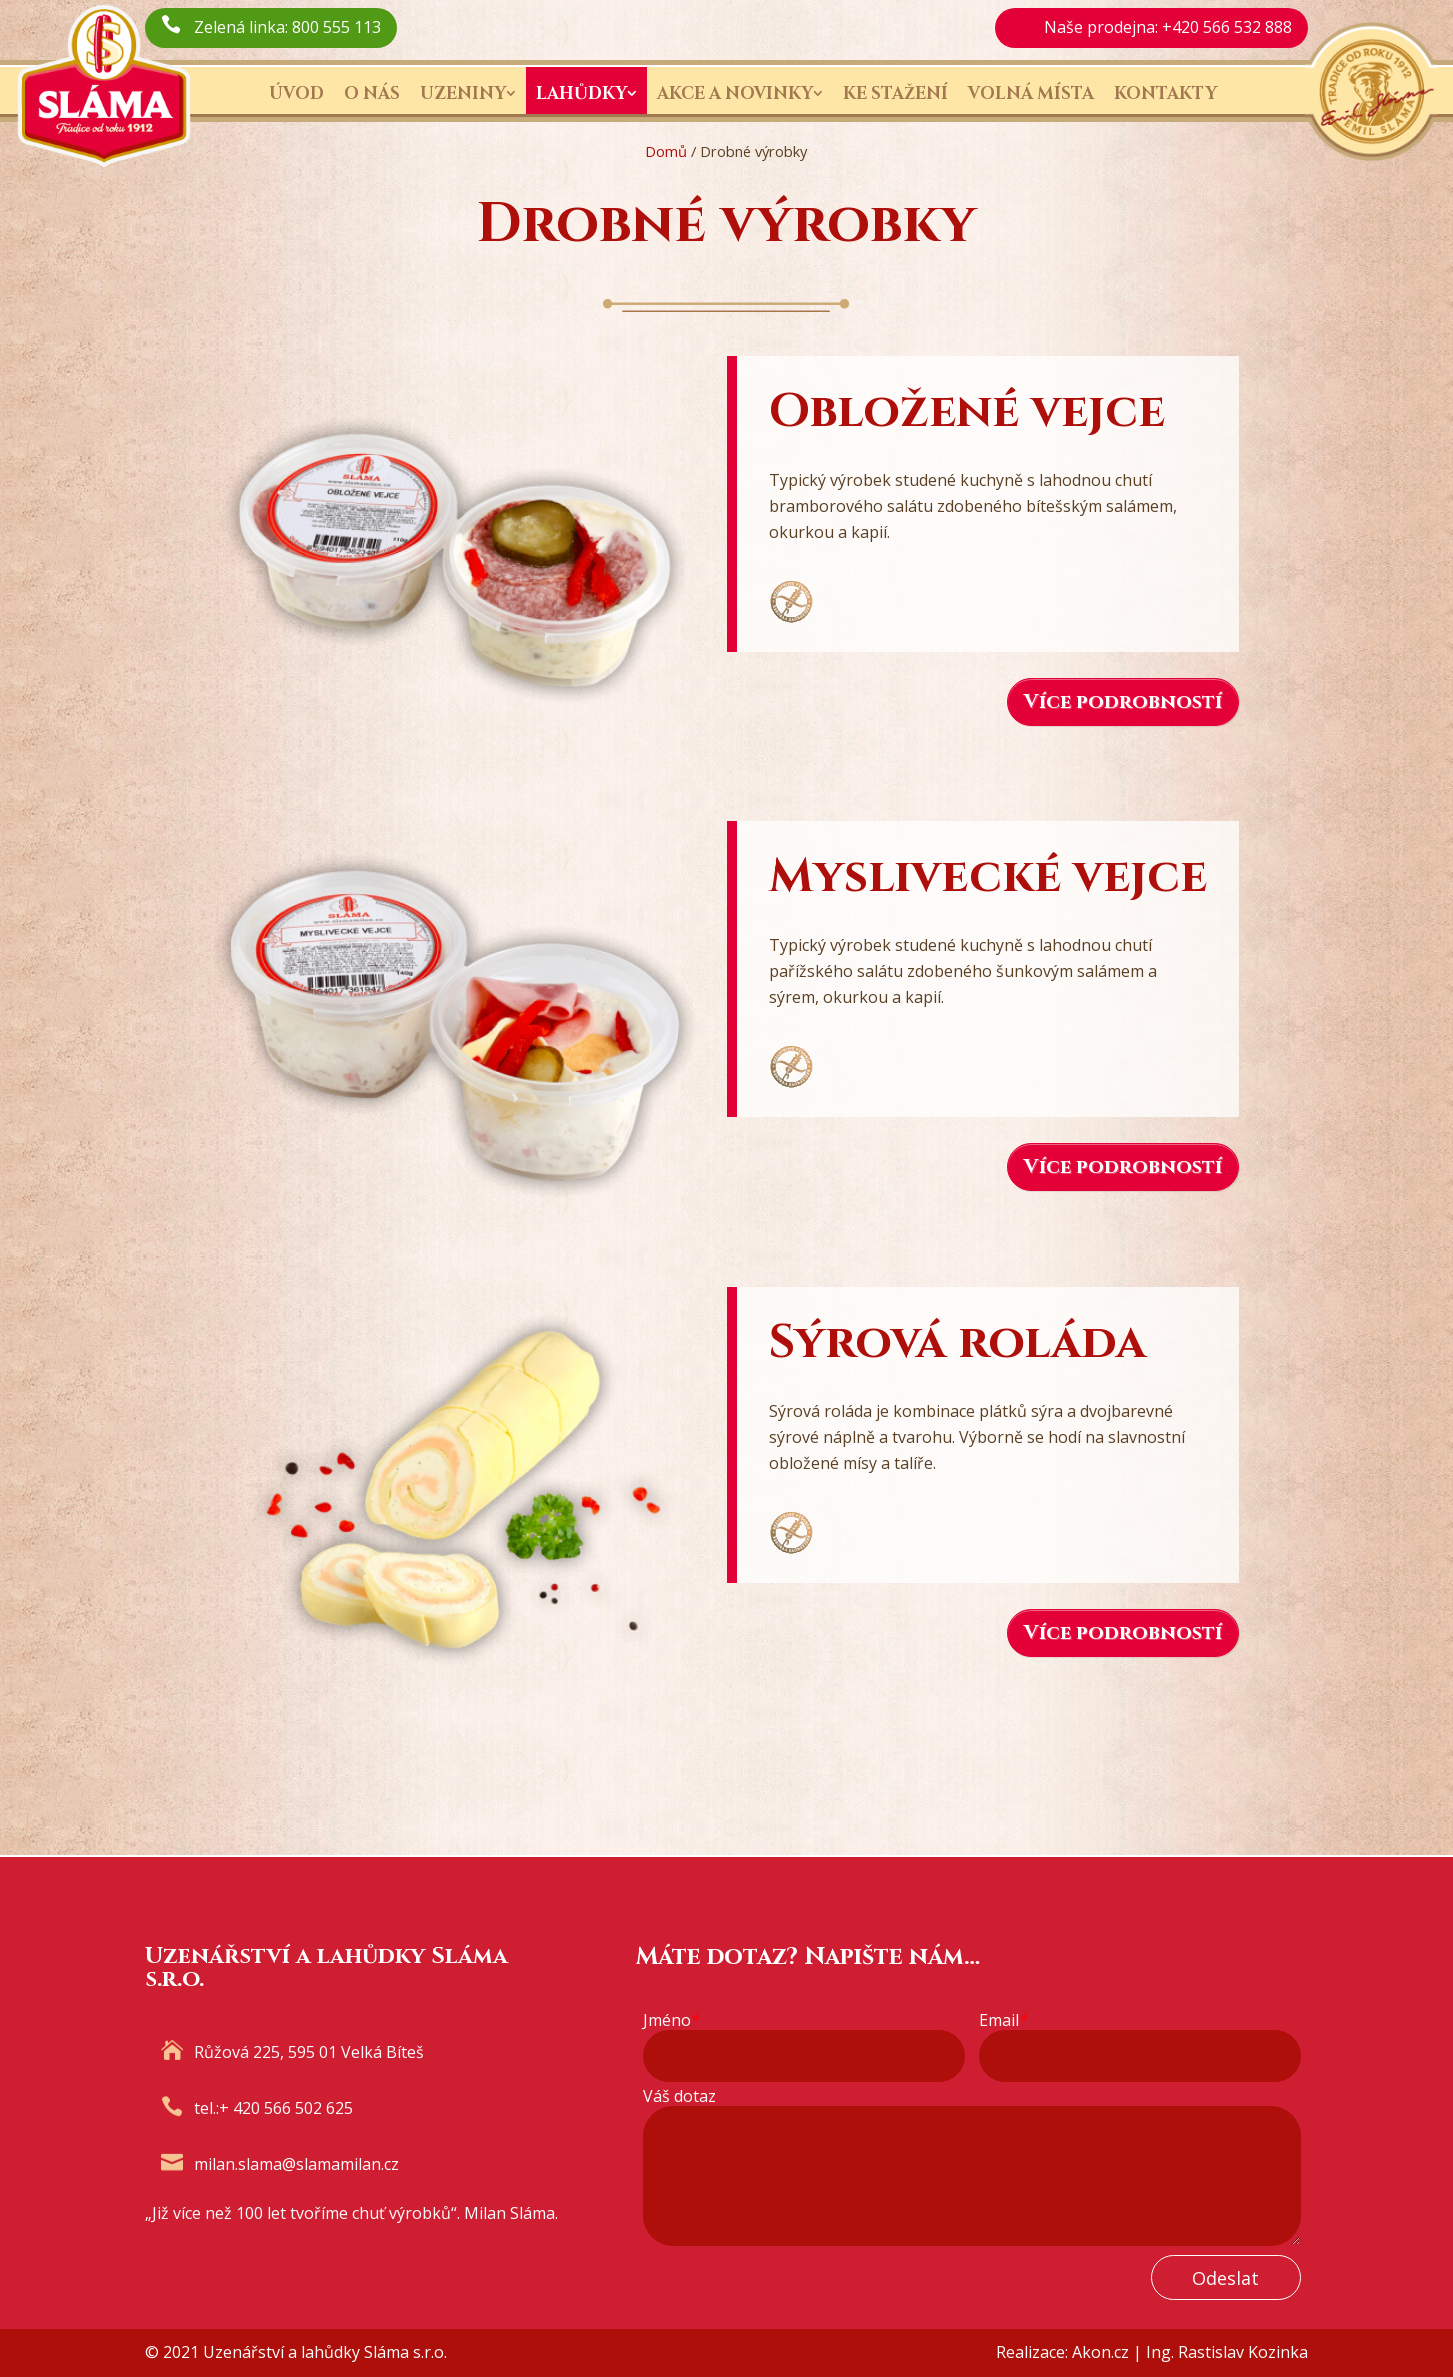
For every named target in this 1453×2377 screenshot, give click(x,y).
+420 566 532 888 (1227, 27)
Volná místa (1031, 93)
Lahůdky (581, 93)
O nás (372, 93)
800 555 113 (336, 27)
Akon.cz (1100, 2352)
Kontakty (1165, 93)
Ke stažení (895, 93)
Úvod (296, 93)
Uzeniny (463, 93)
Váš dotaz (679, 2096)
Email (1003, 2020)
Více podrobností (1123, 701)
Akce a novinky (735, 93)
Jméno (671, 2020)
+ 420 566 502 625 (286, 2108)
